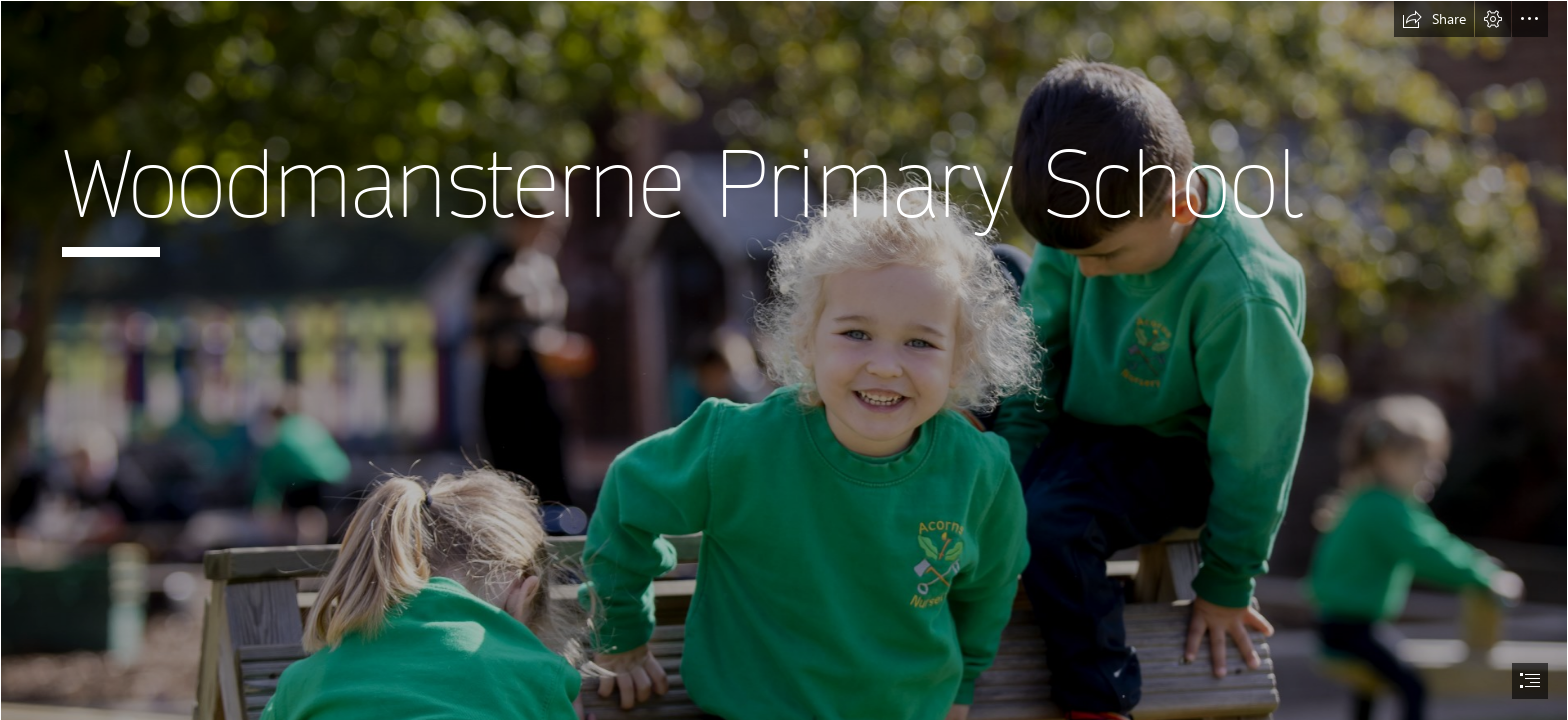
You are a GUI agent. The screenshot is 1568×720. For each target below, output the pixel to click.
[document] (784, 360)
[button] (1434, 19)
